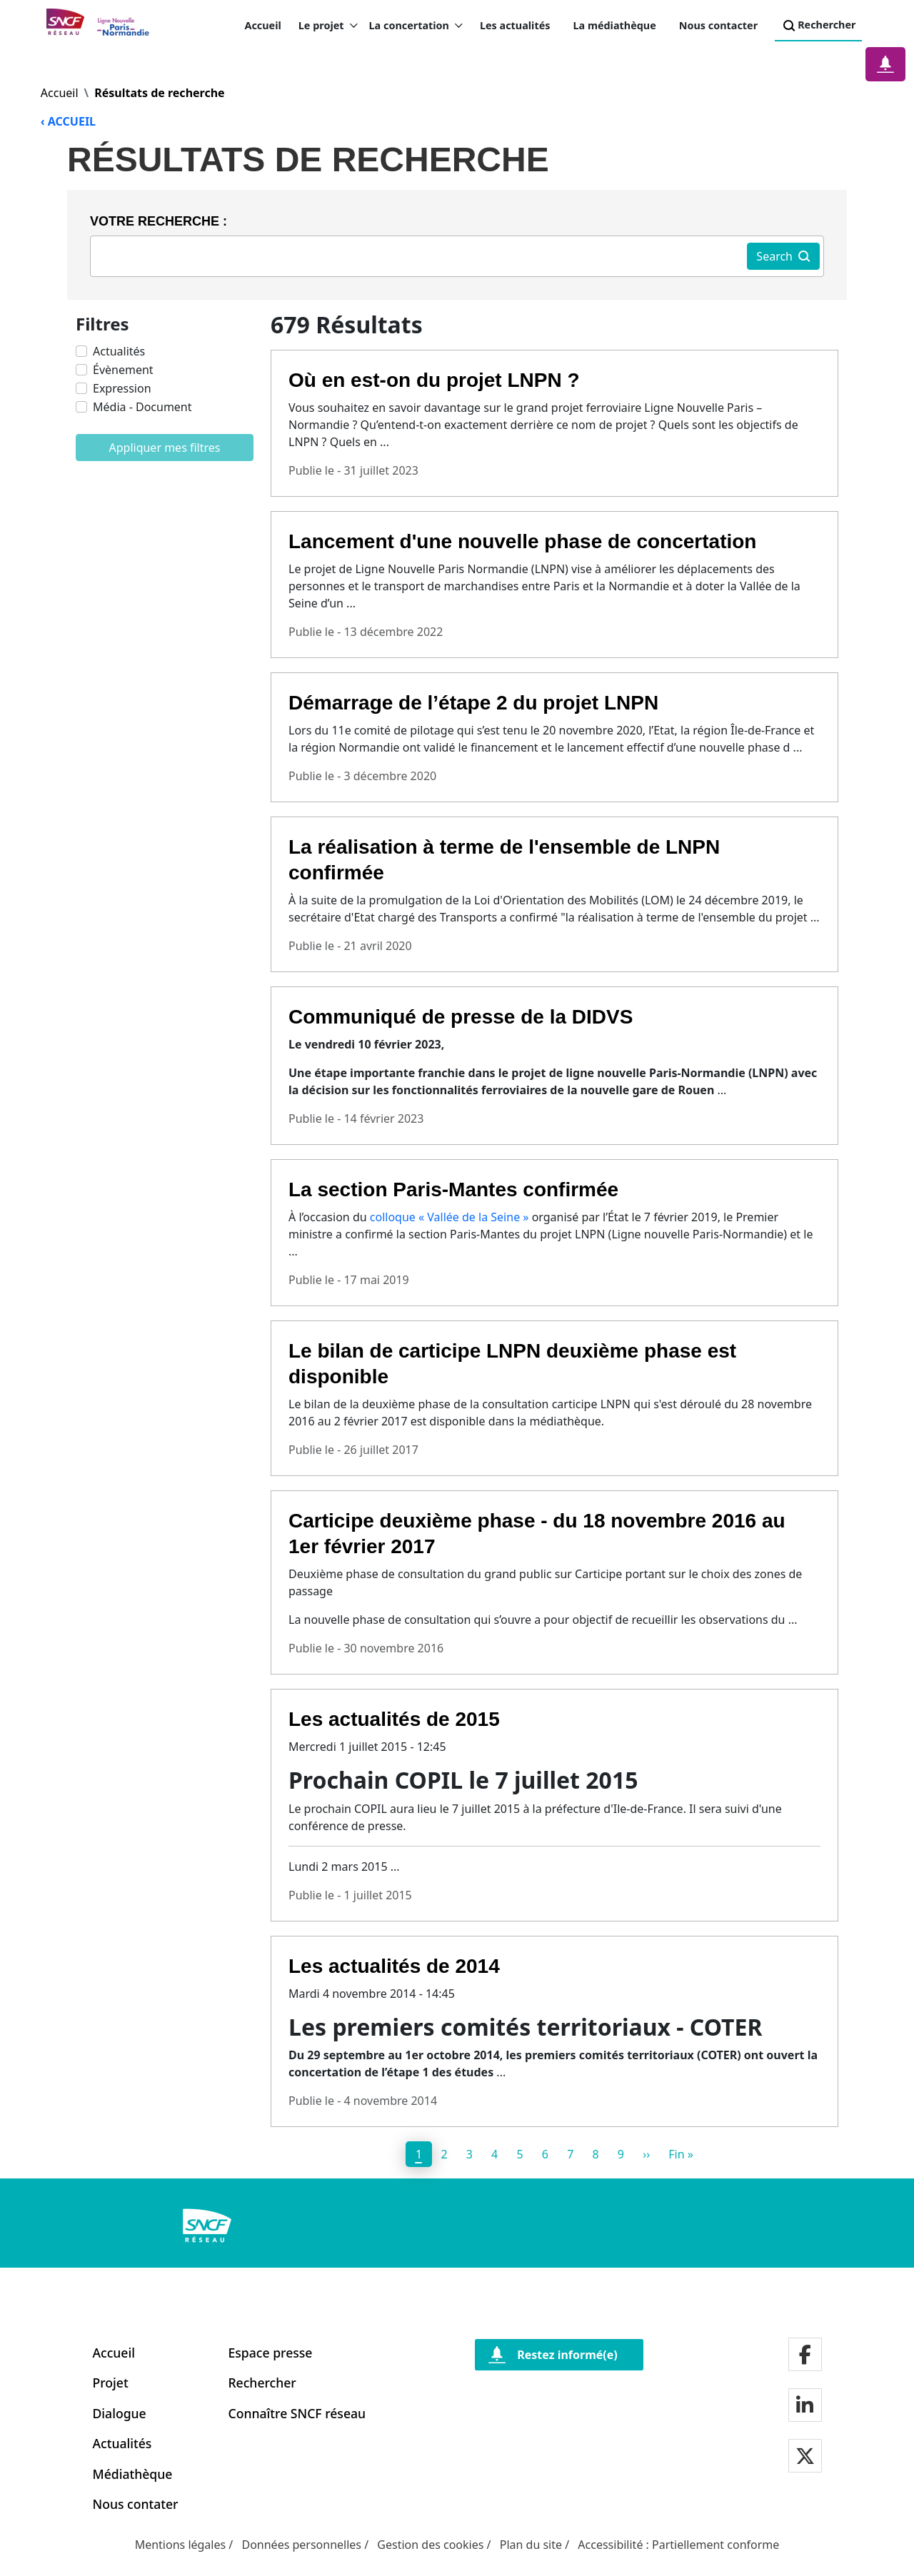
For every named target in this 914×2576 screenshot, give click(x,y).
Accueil (262, 25)
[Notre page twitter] (805, 2457)
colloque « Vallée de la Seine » (449, 1217)
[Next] (646, 2154)
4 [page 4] (494, 2154)
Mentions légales (180, 2544)
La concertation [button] (416, 26)
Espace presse (270, 2352)
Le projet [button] (328, 26)
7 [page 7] (570, 2154)
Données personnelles (301, 2544)
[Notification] (885, 64)
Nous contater (136, 2503)
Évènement (123, 370)
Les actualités (515, 25)
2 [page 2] (444, 2154)
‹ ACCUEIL (68, 121)
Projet (111, 2382)
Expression (122, 388)
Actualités (119, 351)
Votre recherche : (158, 221)
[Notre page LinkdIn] (804, 2406)
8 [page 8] (595, 2154)
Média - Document (142, 407)
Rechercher (262, 2382)
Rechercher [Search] (817, 25)
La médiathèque (614, 25)
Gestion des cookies (430, 2544)
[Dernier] (681, 2154)
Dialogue (119, 2413)
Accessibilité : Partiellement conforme (678, 2544)
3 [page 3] (469, 2154)
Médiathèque (133, 2473)
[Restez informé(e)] (559, 2355)
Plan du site (531, 2544)
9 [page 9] (621, 2154)
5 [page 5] (519, 2154)
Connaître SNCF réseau (297, 2413)
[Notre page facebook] (805, 2355)
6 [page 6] (545, 2154)
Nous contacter (718, 25)
